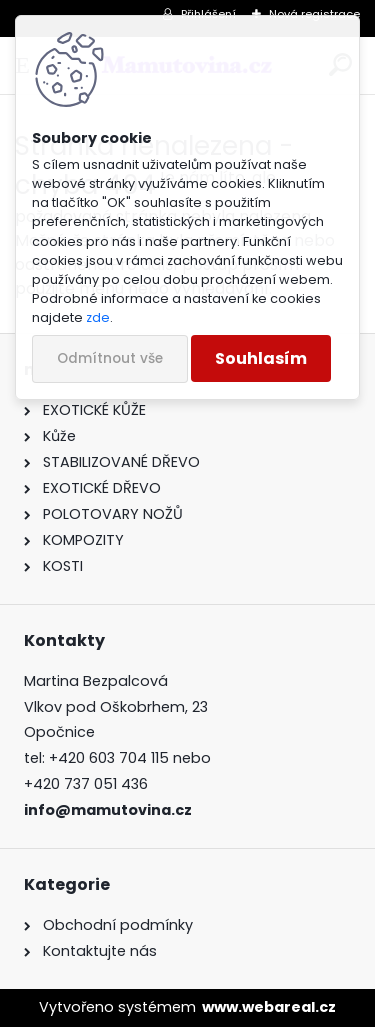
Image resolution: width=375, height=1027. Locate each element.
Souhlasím (261, 358)
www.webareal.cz (269, 1007)
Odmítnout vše (110, 358)
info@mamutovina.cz (108, 810)
